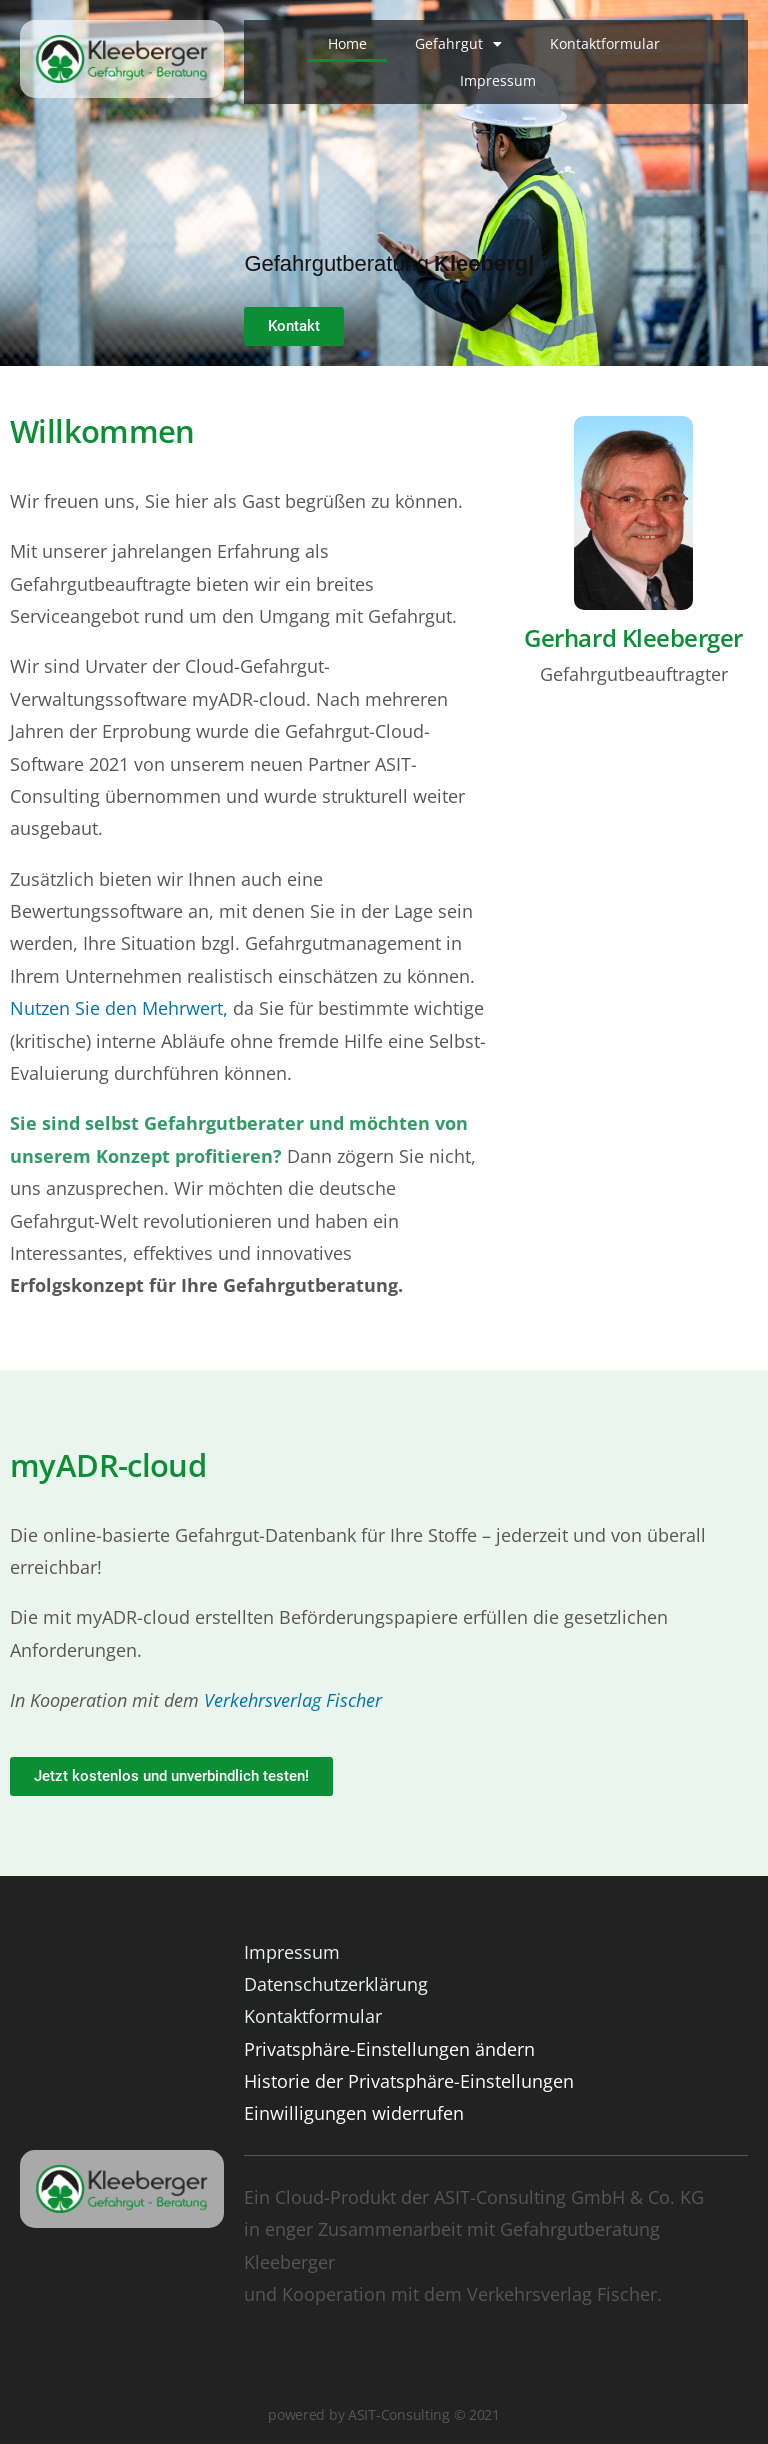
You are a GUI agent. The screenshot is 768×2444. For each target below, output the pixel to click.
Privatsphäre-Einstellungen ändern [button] (389, 2049)
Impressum (498, 80)
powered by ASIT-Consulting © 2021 (384, 2414)
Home (347, 43)
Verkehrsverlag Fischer (293, 1700)
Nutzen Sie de (68, 1008)
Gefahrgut (458, 44)
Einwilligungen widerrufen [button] (354, 2113)
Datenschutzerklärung (336, 1984)
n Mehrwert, (177, 1008)
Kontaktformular (605, 43)
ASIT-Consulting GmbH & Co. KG (569, 2197)
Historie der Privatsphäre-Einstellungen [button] (409, 2081)
